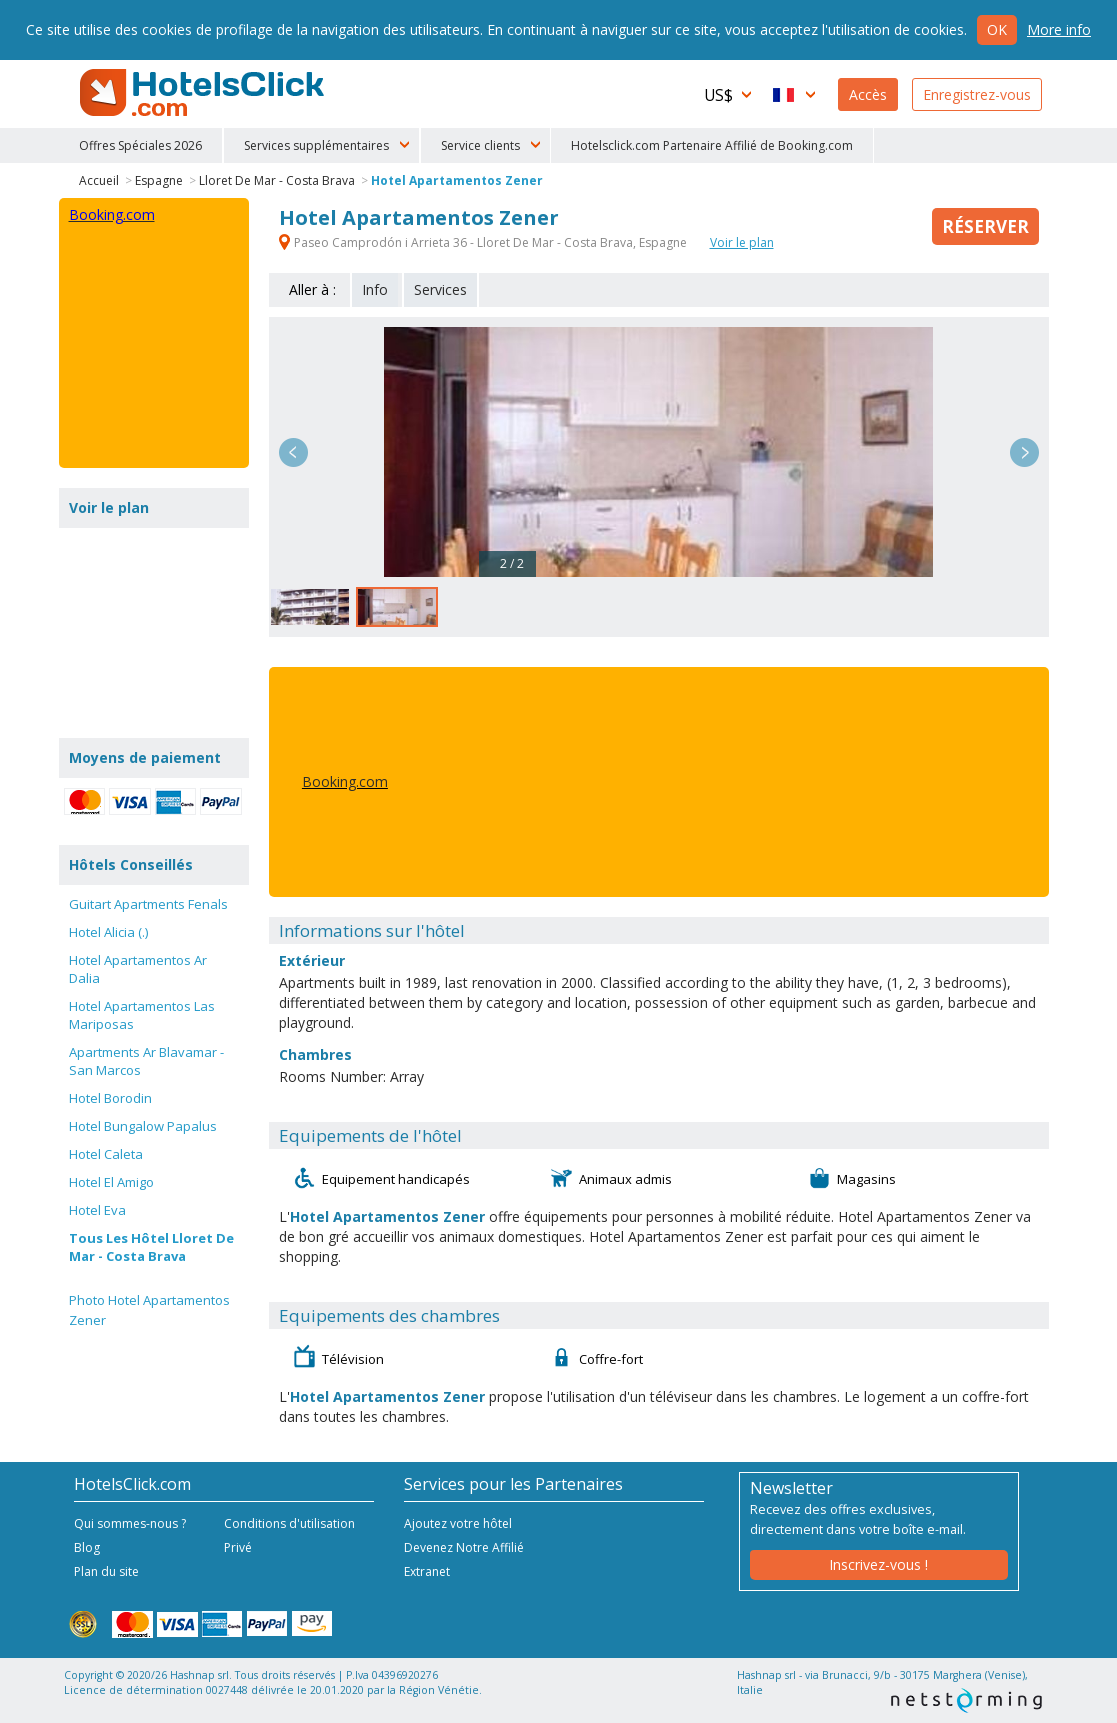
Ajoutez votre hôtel (458, 1523)
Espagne (159, 180)
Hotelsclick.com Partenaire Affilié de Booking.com (712, 145)
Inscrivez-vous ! (878, 1564)
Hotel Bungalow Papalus (143, 1126)
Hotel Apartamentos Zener (457, 180)
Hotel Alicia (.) (108, 932)
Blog (87, 1547)
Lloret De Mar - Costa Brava (277, 180)
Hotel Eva (97, 1210)
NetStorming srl (966, 1700)
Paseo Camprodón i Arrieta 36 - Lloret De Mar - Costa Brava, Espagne (484, 242)
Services (440, 289)
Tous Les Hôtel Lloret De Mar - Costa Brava (151, 1247)
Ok (997, 29)
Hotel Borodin (110, 1098)
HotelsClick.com (204, 93)
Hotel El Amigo (111, 1182)
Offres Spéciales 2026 (140, 145)
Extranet (427, 1571)
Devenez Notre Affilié (464, 1547)
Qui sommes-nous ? (130, 1523)
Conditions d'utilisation (289, 1523)
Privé (238, 1547)
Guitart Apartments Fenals (148, 904)
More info (1059, 29)
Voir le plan (742, 242)
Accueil (99, 180)
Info (375, 289)
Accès (868, 94)
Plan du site (106, 1571)
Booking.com (345, 781)
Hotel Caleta (106, 1154)
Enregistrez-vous (977, 94)
